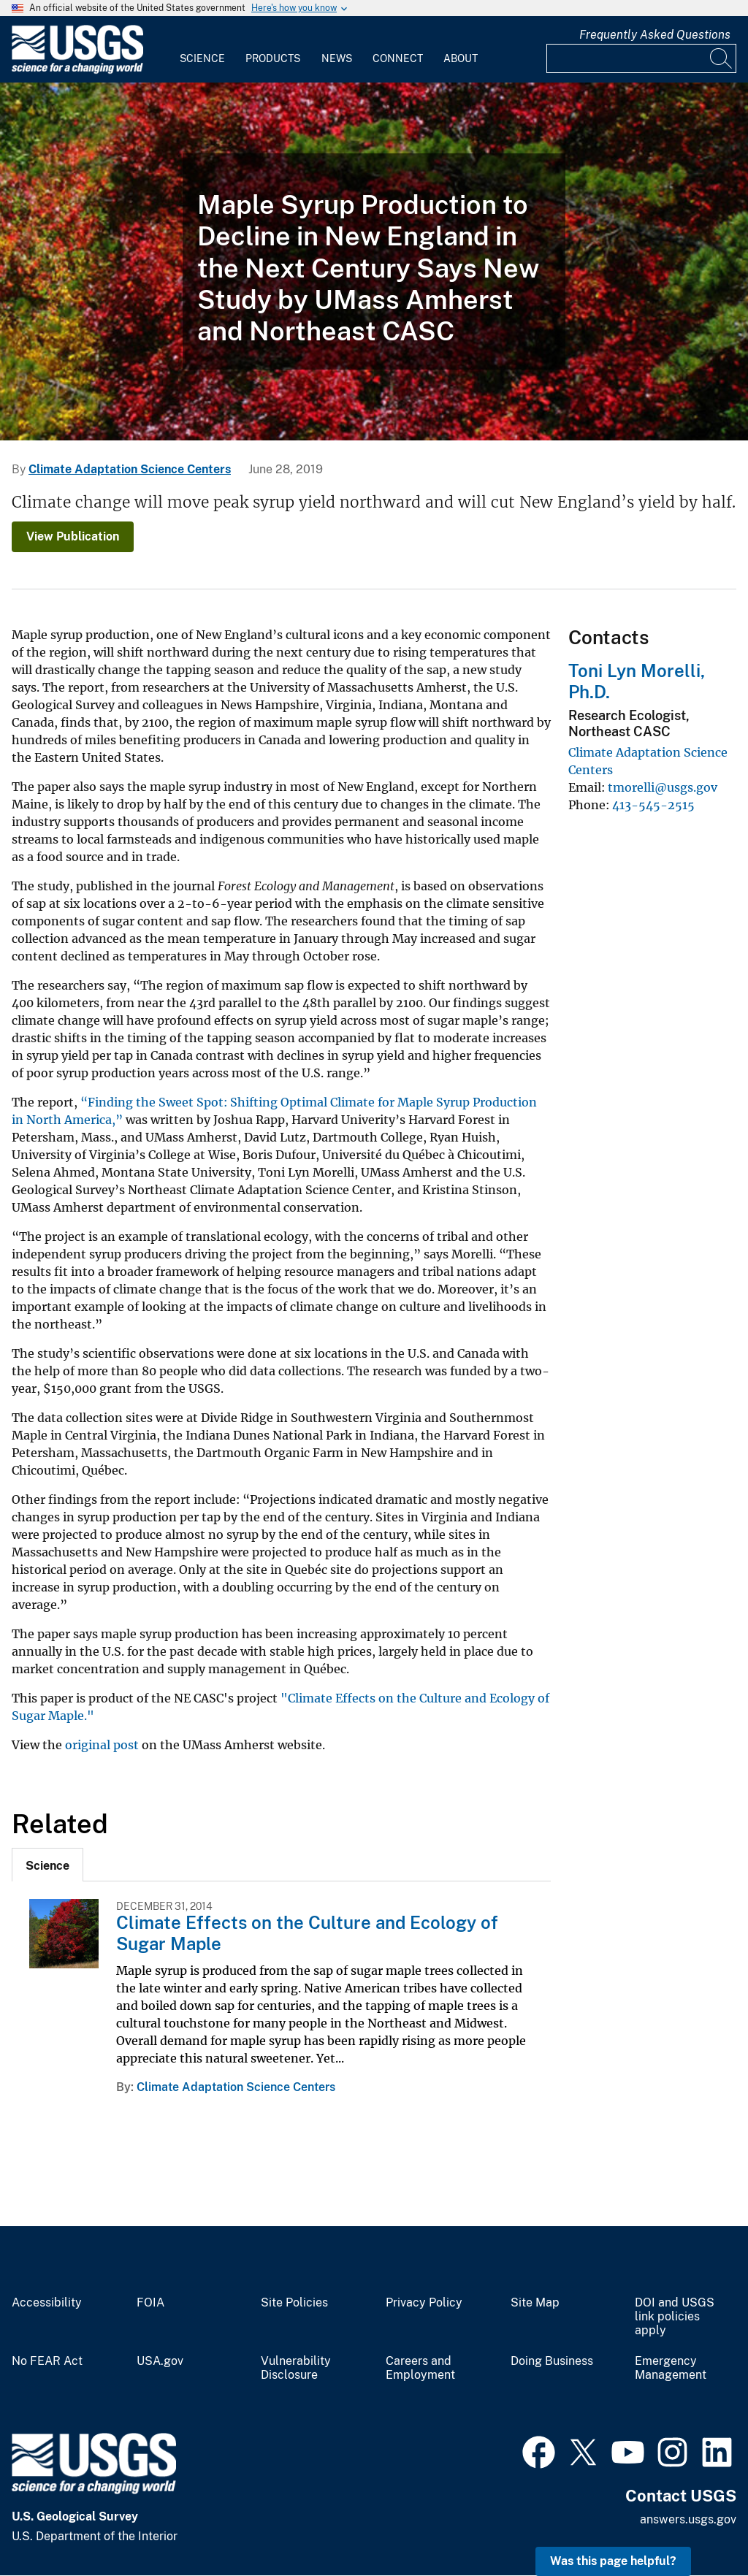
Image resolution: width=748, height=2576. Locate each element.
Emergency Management (670, 2368)
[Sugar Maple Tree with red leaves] (374, 261)
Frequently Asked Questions (654, 35)
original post (102, 1745)
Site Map (535, 2302)
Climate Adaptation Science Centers (129, 469)
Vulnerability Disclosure (296, 2368)
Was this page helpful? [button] (613, 2561)
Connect (398, 58)
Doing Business (552, 2361)
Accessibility (47, 2302)
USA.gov (160, 2361)
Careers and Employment (420, 2368)
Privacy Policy (424, 2302)
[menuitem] (202, 49)
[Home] (77, 70)
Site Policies (294, 2302)
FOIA (150, 2302)
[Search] (721, 58)
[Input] (641, 58)
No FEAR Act (47, 2361)
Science (202, 58)
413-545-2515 (653, 805)
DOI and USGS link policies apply (674, 2316)
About (460, 58)
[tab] (47, 1864)
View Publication (72, 536)
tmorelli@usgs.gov (662, 787)
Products (272, 58)
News (336, 58)
